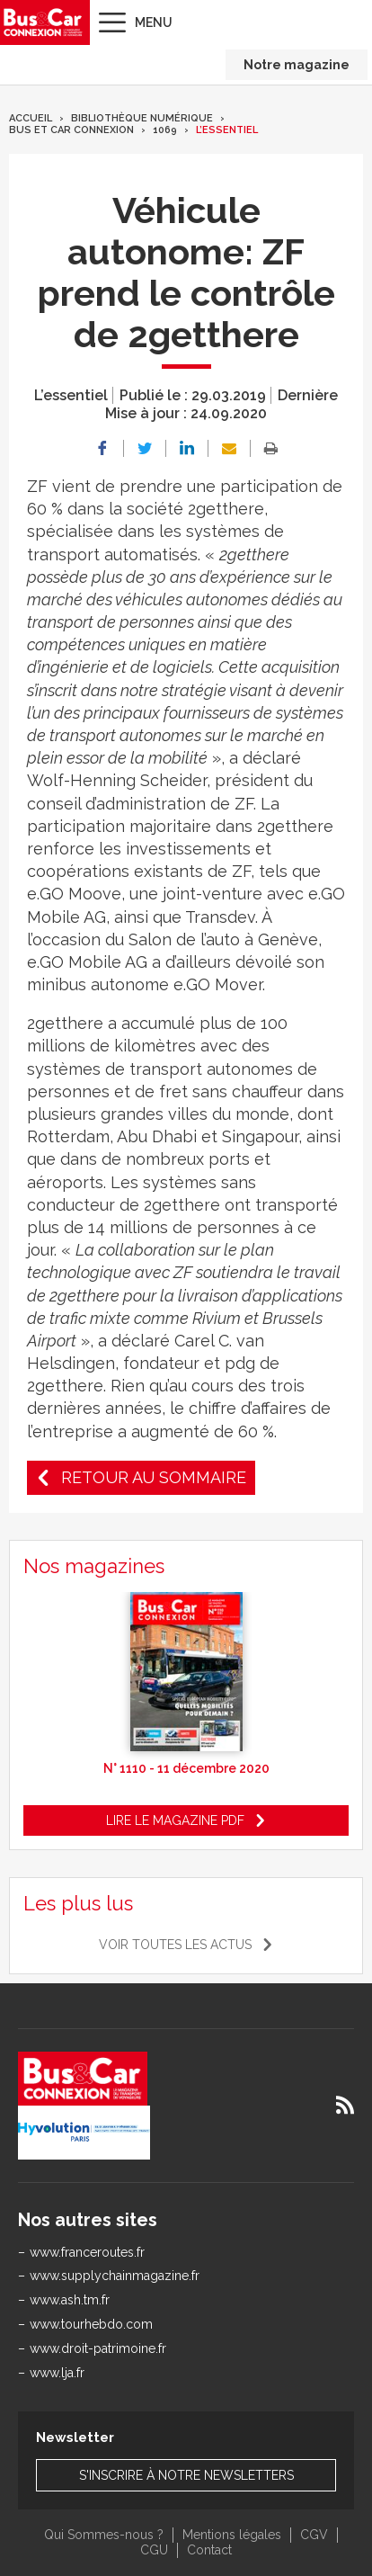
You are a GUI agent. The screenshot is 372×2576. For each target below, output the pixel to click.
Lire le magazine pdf (175, 1820)
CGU (154, 2550)
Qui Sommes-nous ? (104, 2534)
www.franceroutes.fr (87, 2252)
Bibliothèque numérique (142, 118)
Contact (209, 2550)
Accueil (30, 118)
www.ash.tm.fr (70, 2300)
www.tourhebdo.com (91, 2324)
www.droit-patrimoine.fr (98, 2348)
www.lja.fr (57, 2373)
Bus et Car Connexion (71, 130)
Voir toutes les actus (175, 1944)
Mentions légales (231, 2534)
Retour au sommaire (153, 1477)
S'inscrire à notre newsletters (186, 2475)
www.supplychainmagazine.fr (114, 2275)
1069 (165, 130)
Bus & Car (43, 22)
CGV (314, 2534)
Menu (154, 22)
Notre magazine (297, 65)
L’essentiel (227, 130)
